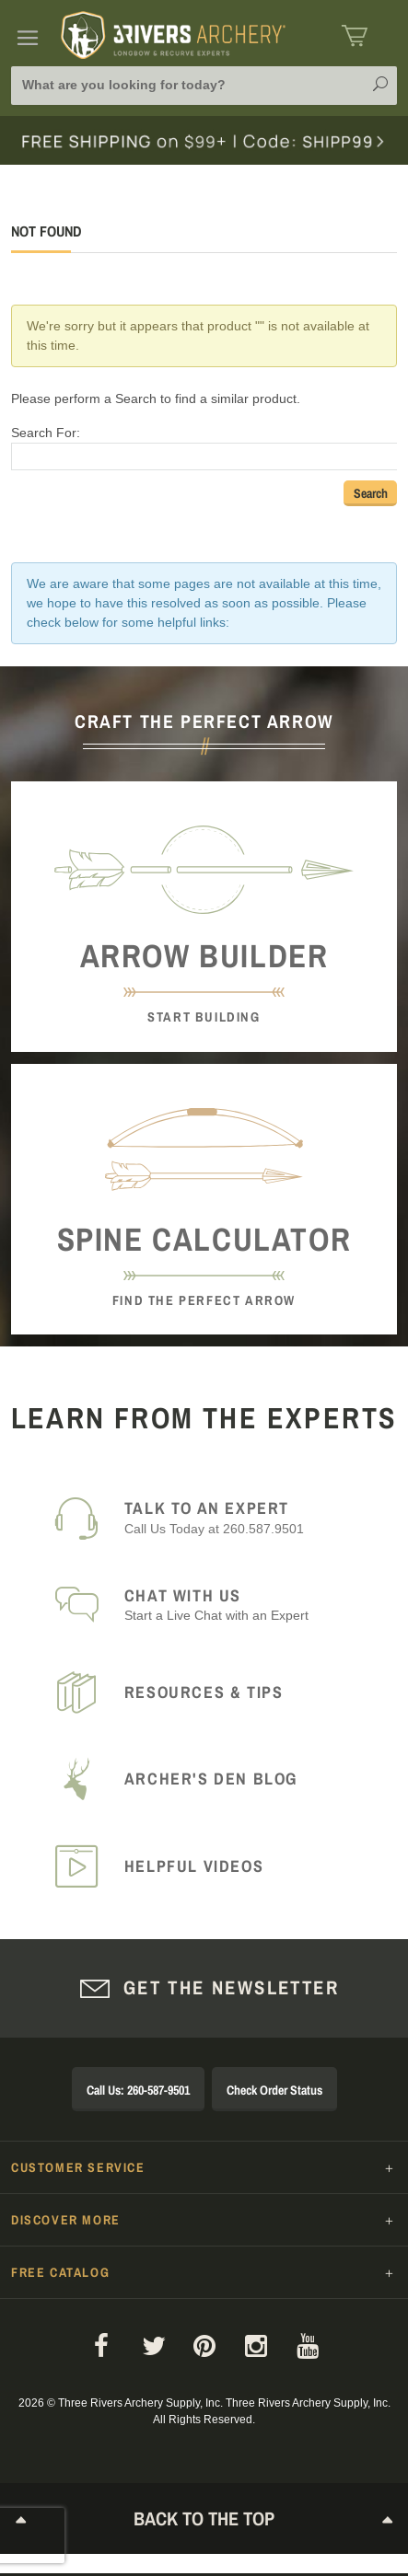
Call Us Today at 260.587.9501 (249, 1517)
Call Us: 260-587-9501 (138, 2090)
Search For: (45, 432)
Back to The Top (204, 2520)
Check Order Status (274, 2090)
